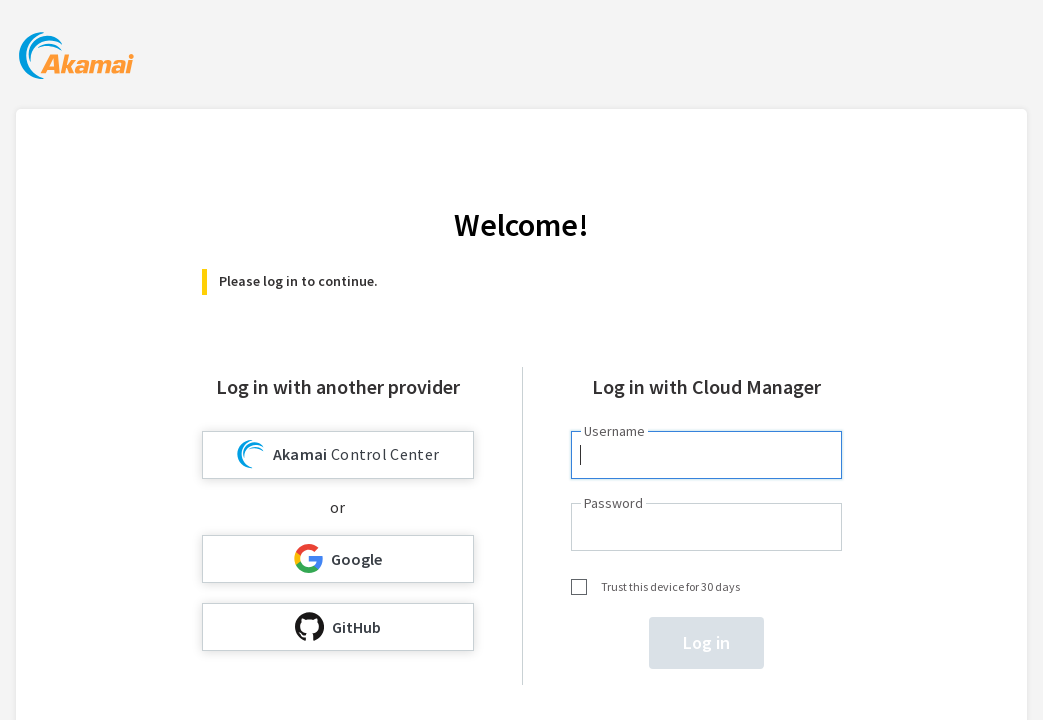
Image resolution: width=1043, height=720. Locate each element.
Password (613, 503)
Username (614, 431)
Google (338, 558)
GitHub (338, 626)
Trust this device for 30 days (670, 586)
